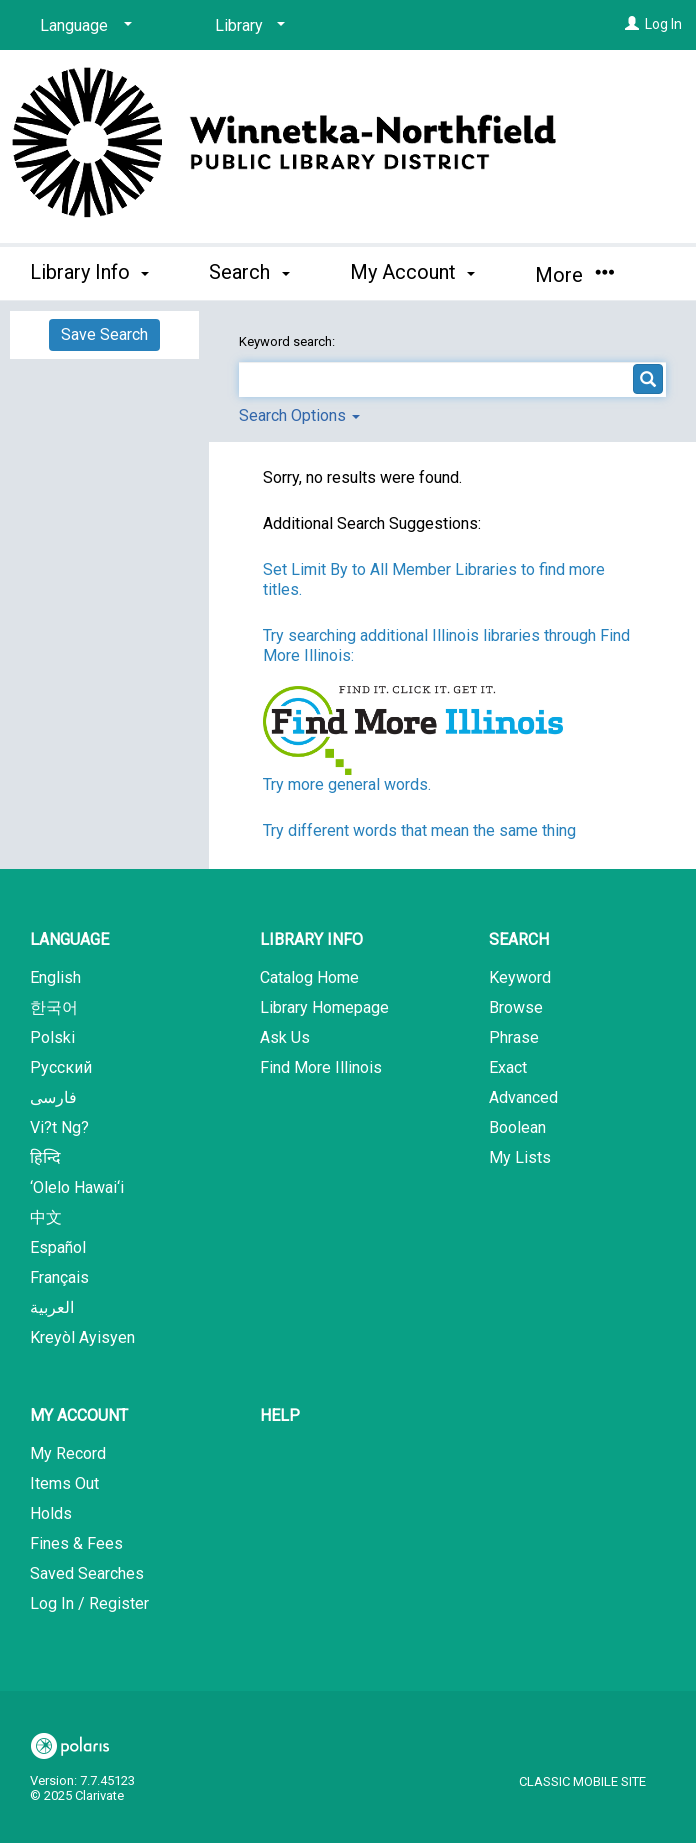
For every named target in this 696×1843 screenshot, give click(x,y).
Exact (508, 1067)
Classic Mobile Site (582, 1781)
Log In (663, 24)
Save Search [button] (104, 334)
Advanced (523, 1097)
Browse (516, 1007)
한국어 (54, 1007)
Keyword (520, 977)
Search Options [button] (299, 415)
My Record (68, 1453)
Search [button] (249, 272)
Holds (51, 1513)
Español (58, 1247)
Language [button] (69, 939)
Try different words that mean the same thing (419, 830)
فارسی (53, 1097)
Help (280, 1415)
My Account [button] (412, 272)
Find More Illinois (321, 1067)
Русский (61, 1067)
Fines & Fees (76, 1543)
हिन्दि (45, 1157)
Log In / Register (89, 1603)
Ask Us (285, 1037)
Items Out (64, 1483)
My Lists (520, 1157)
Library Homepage (324, 1007)
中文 (46, 1217)
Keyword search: (288, 341)
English (55, 977)
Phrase (514, 1037)
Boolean (517, 1127)
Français (59, 1277)
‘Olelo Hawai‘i (77, 1187)
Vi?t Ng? (59, 1127)
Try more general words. (347, 784)
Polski (52, 1037)
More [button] (574, 275)
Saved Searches (87, 1573)
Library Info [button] (89, 272)
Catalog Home (309, 977)
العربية (52, 1307)
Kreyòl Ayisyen (82, 1337)
